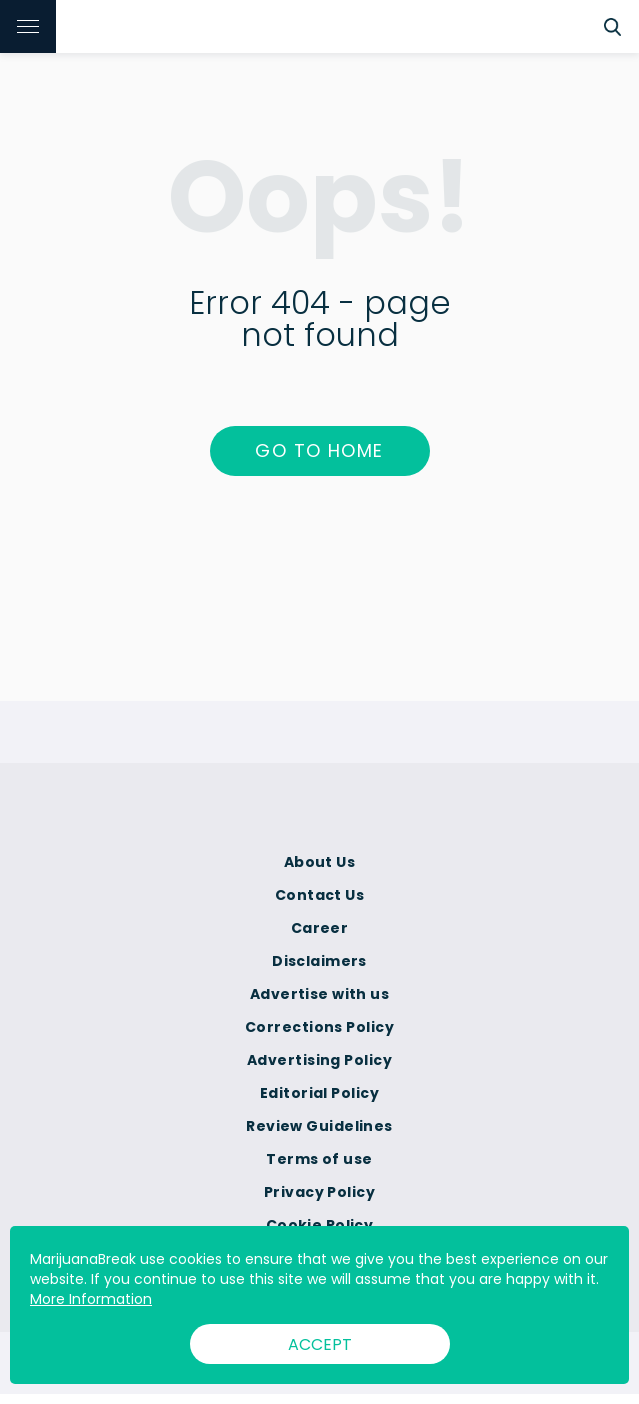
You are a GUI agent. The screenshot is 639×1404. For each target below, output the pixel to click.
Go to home (319, 450)
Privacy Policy (319, 1192)
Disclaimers (319, 961)
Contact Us (319, 895)
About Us (320, 862)
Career (320, 928)
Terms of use (319, 1159)
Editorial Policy (319, 1093)
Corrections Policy (319, 1027)
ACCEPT (320, 1344)
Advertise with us (319, 994)
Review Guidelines (319, 1126)
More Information (91, 1299)
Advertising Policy (319, 1060)
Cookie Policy (320, 1225)
